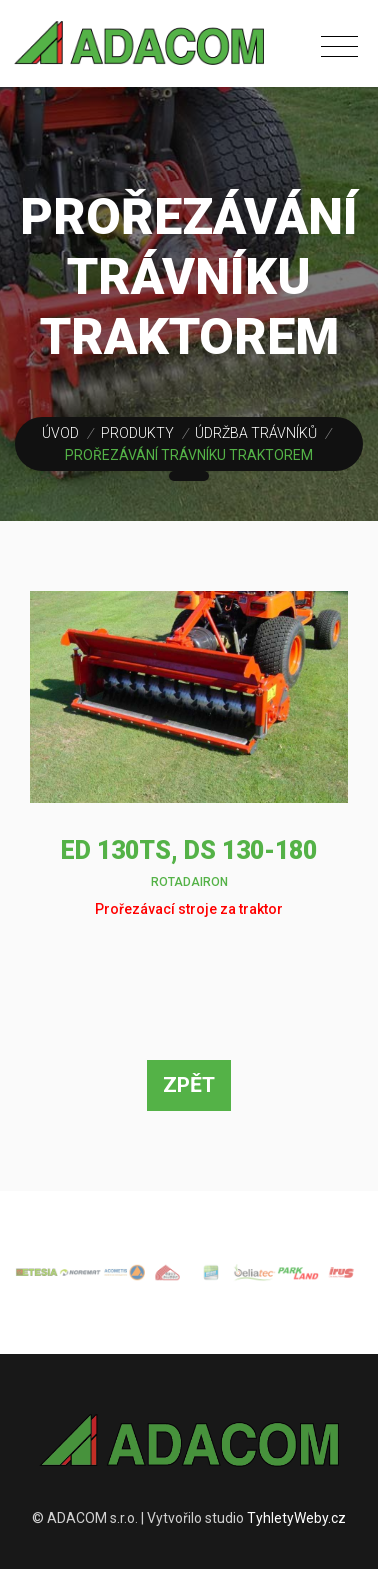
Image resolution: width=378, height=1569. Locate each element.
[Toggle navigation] (344, 42)
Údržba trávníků (256, 433)
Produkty (137, 433)
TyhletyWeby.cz (296, 1518)
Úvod (60, 433)
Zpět (189, 1085)
